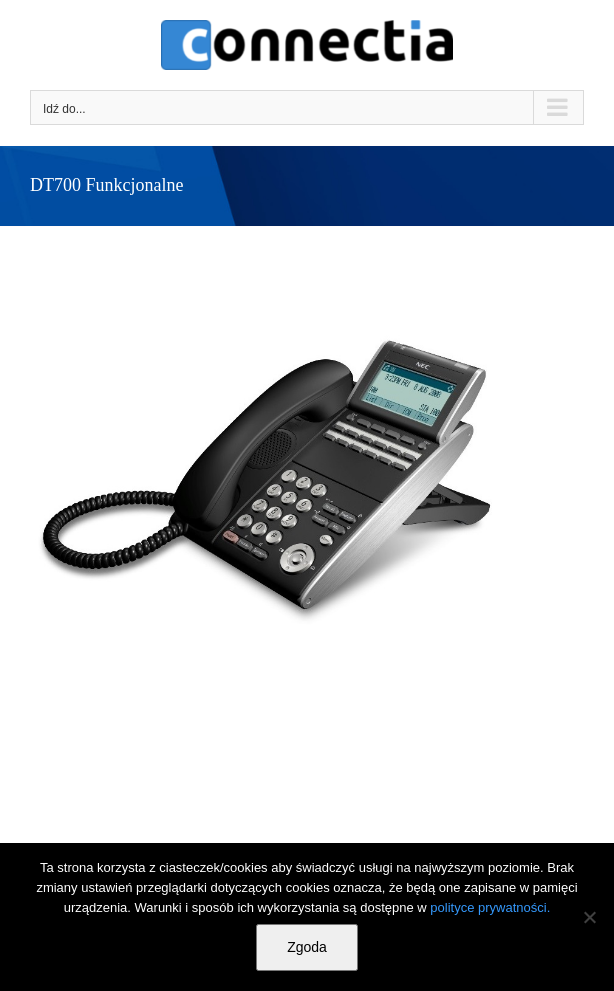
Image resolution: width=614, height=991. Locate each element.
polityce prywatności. (490, 907)
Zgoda (307, 947)
